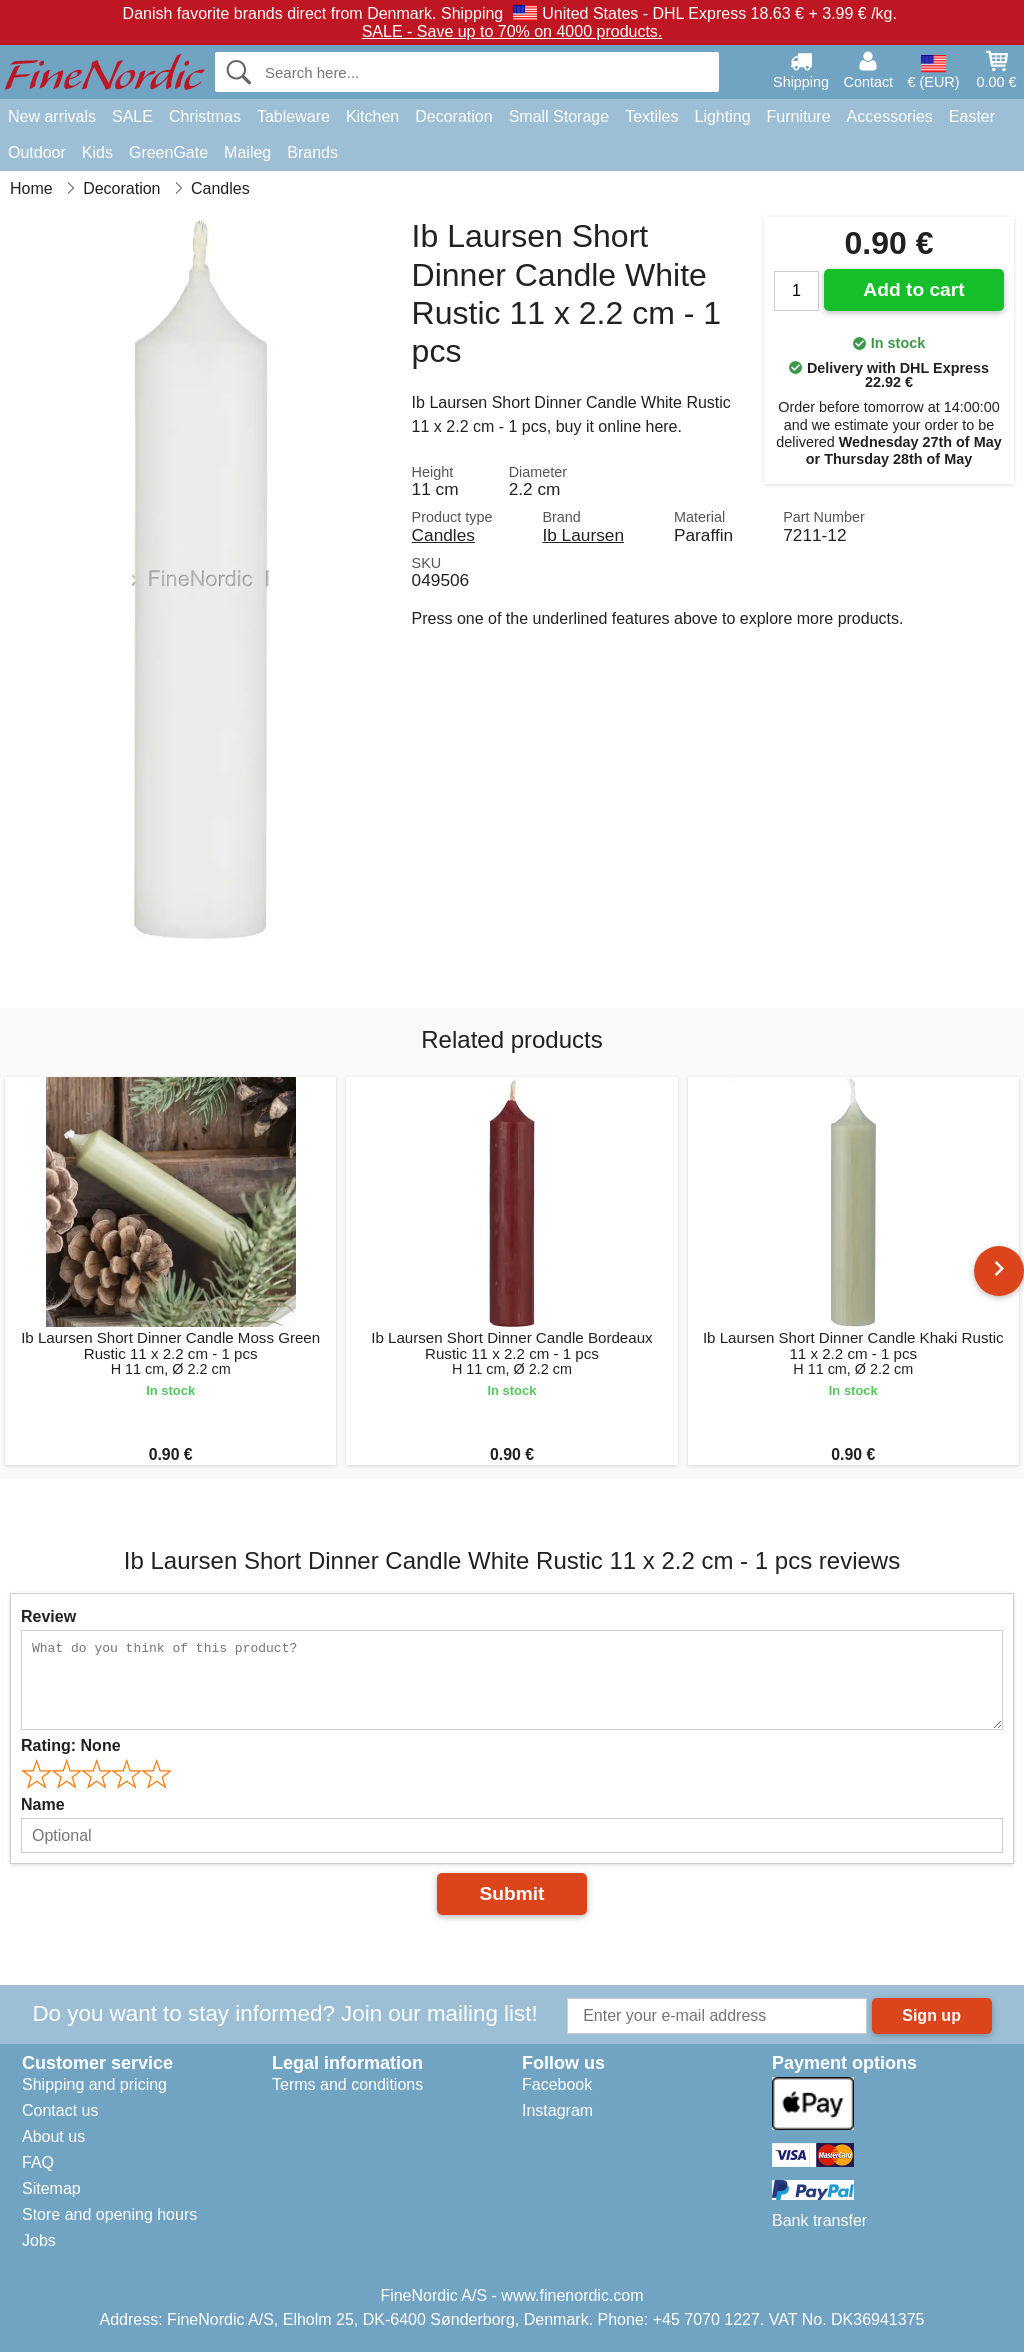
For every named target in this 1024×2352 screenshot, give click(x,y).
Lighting (723, 116)
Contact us (60, 2110)
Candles (443, 535)
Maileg (247, 152)
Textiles (651, 116)
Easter (972, 116)
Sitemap (51, 2188)
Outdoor (37, 152)
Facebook (557, 2084)
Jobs (39, 2240)
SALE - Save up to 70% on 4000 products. (512, 31)
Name (43, 1804)
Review (48, 1616)
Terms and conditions (347, 2084)
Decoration (453, 116)
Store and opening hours (109, 2214)
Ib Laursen (583, 535)
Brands (312, 152)
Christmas (205, 116)
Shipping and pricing (94, 2084)
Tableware (293, 116)
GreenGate (168, 152)
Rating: (71, 1745)
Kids (97, 152)
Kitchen (372, 116)
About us (53, 2136)
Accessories (890, 116)
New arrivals (52, 116)
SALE (132, 116)
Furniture (799, 116)
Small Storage (559, 116)
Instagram (557, 2110)
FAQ (38, 2162)
